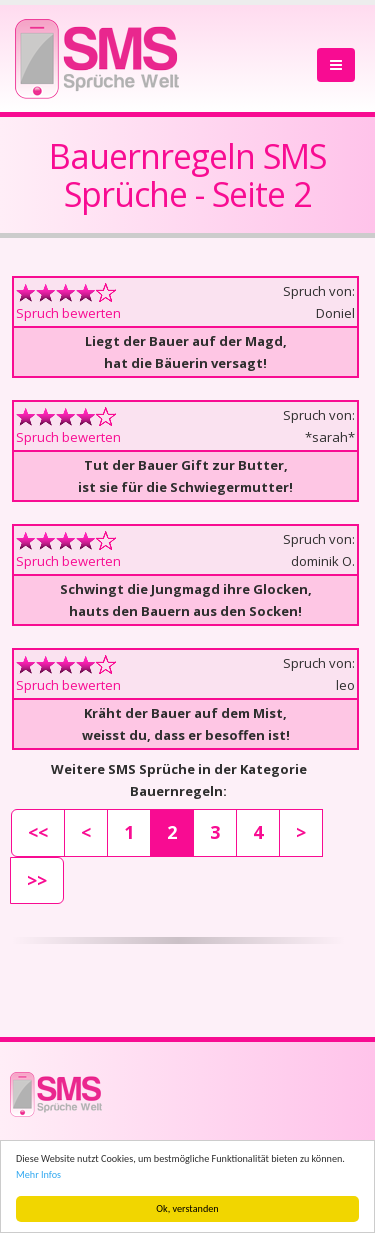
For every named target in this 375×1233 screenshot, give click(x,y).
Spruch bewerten (68, 313)
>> (37, 880)
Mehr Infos (38, 1174)
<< (38, 832)
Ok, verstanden (187, 1208)
